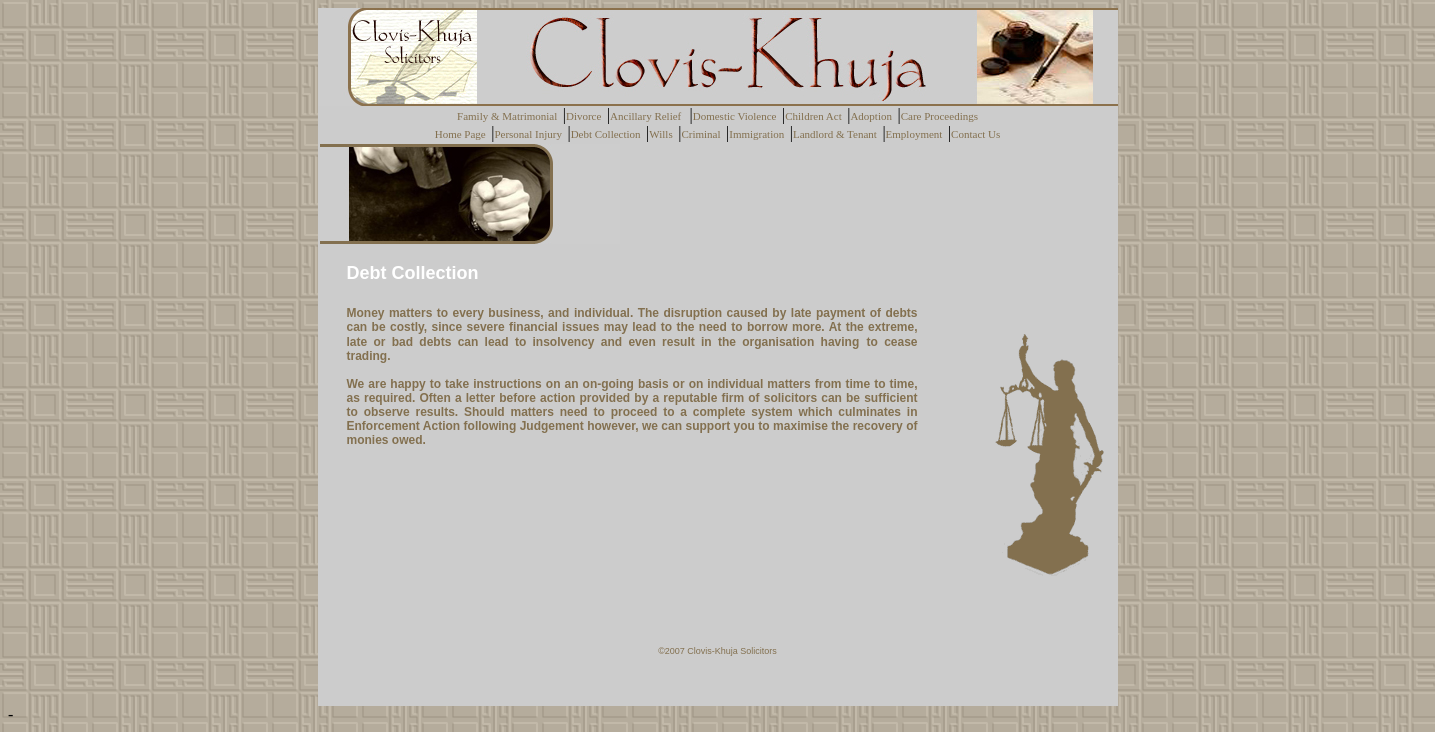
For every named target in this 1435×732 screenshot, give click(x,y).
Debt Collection (608, 134)
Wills (663, 134)
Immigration (759, 134)
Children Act (816, 116)
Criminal (703, 134)
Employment (917, 134)
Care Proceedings (939, 116)
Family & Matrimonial (510, 116)
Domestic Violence (737, 116)
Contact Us (975, 134)
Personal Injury (530, 134)
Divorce (586, 116)
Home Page (463, 134)
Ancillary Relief (649, 116)
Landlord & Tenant (837, 134)
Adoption (873, 116)
